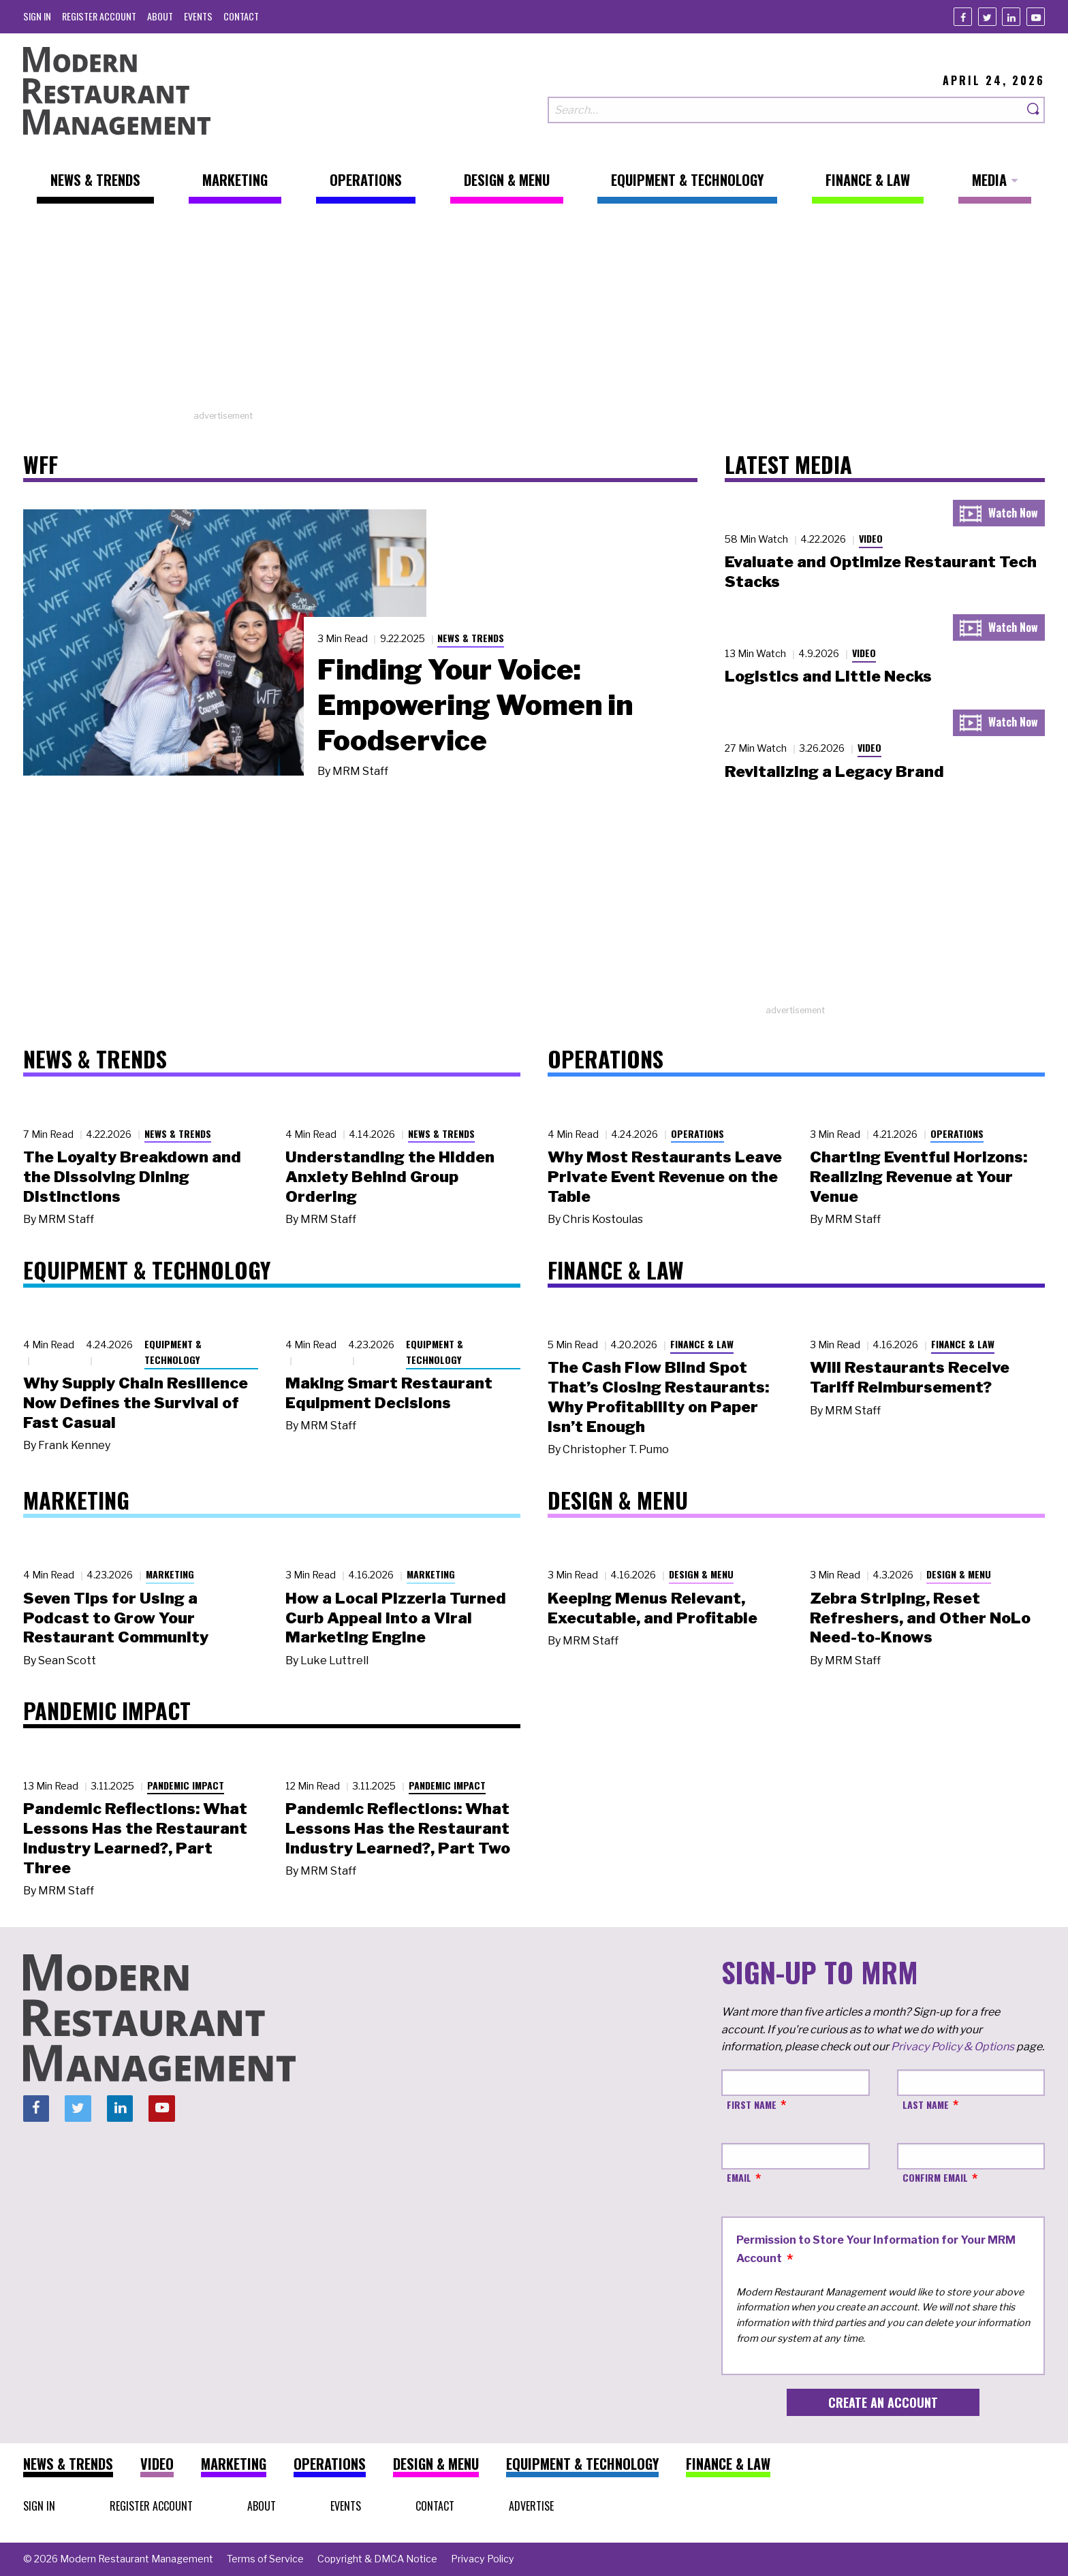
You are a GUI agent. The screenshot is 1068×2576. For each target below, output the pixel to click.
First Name (751, 2104)
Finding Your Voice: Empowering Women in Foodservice (475, 704)
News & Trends (470, 638)
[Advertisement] (534, 314)
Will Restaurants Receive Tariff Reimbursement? (909, 1377)
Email (739, 2177)
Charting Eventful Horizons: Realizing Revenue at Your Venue (918, 1176)
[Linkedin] (1011, 16)
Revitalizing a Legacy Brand (834, 771)
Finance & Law (702, 1344)
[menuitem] (37, 16)
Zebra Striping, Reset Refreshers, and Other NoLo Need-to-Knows (920, 1618)
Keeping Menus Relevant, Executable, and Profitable (652, 1608)
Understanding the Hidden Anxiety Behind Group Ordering (389, 1176)
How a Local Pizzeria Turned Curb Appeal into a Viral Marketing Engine (395, 1618)
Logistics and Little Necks (828, 676)
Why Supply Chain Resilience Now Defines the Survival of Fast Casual (135, 1402)
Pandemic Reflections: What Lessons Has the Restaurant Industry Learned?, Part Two (397, 1828)
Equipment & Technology (173, 1352)
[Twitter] (987, 16)
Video (871, 538)
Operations (697, 1133)
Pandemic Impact (185, 1785)
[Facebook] (963, 16)
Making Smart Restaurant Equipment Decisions (388, 1392)
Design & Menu (701, 1574)
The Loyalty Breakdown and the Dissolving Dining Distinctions (132, 1176)
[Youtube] (1035, 16)
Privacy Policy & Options (952, 2046)
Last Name (925, 2104)
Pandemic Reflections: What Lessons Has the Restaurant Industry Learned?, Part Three (135, 1838)
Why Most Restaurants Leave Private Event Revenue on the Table (665, 1176)
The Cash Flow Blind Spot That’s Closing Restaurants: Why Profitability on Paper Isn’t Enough (658, 1396)
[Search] (1034, 110)
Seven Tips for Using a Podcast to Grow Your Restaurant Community (115, 1618)
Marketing (170, 1574)
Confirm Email (935, 2177)
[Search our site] (785, 110)
